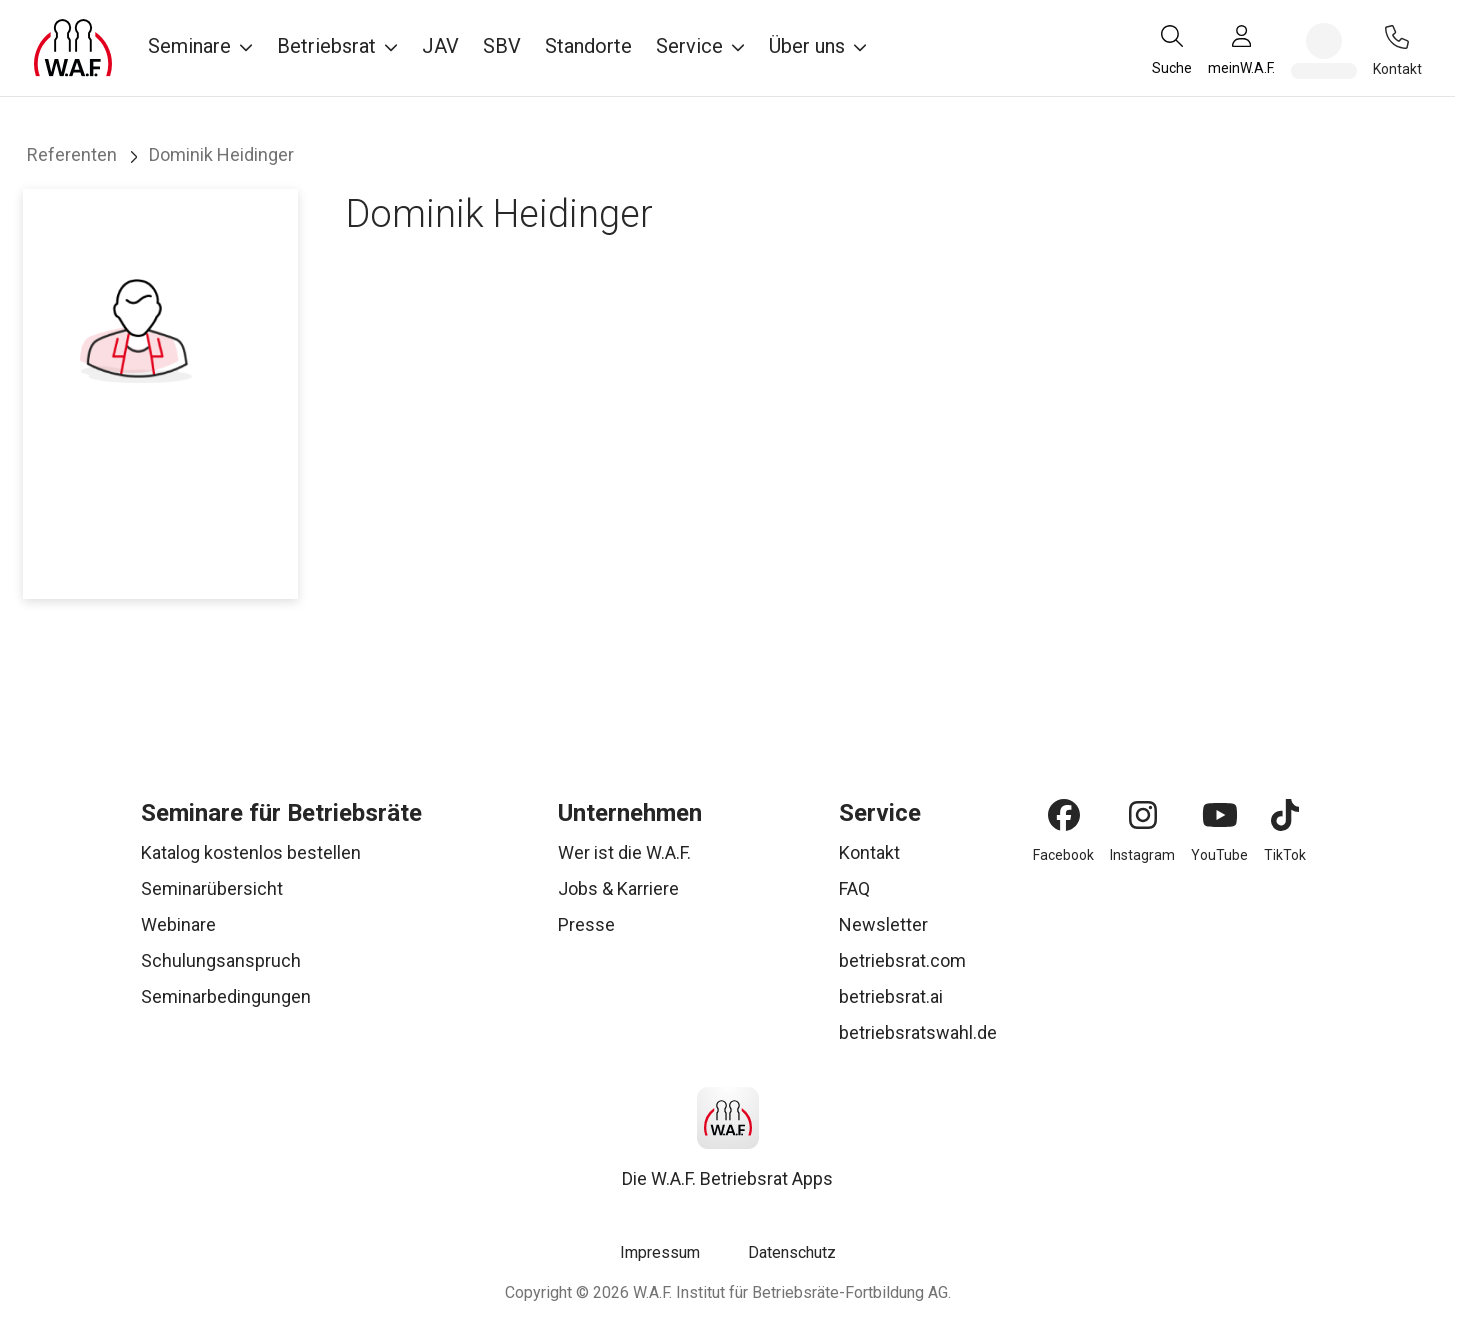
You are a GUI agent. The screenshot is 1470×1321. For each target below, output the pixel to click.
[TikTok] (1285, 815)
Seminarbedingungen (226, 996)
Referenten (72, 154)
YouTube (1219, 855)
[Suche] (1172, 48)
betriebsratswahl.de (918, 1032)
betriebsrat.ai (891, 996)
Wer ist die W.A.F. (624, 852)
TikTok (1285, 855)
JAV (440, 46)
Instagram (1142, 855)
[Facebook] (1064, 815)
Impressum (660, 1252)
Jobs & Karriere (618, 888)
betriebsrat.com (902, 960)
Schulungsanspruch (221, 960)
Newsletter (883, 924)
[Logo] (73, 48)
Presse (586, 924)
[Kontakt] (1397, 37)
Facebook (1063, 855)
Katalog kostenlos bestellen (251, 852)
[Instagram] (1143, 815)
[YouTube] (1220, 815)
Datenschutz (792, 1252)
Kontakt (869, 852)
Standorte (588, 46)
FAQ (854, 888)
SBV (502, 46)
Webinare (178, 924)
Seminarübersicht (212, 888)
